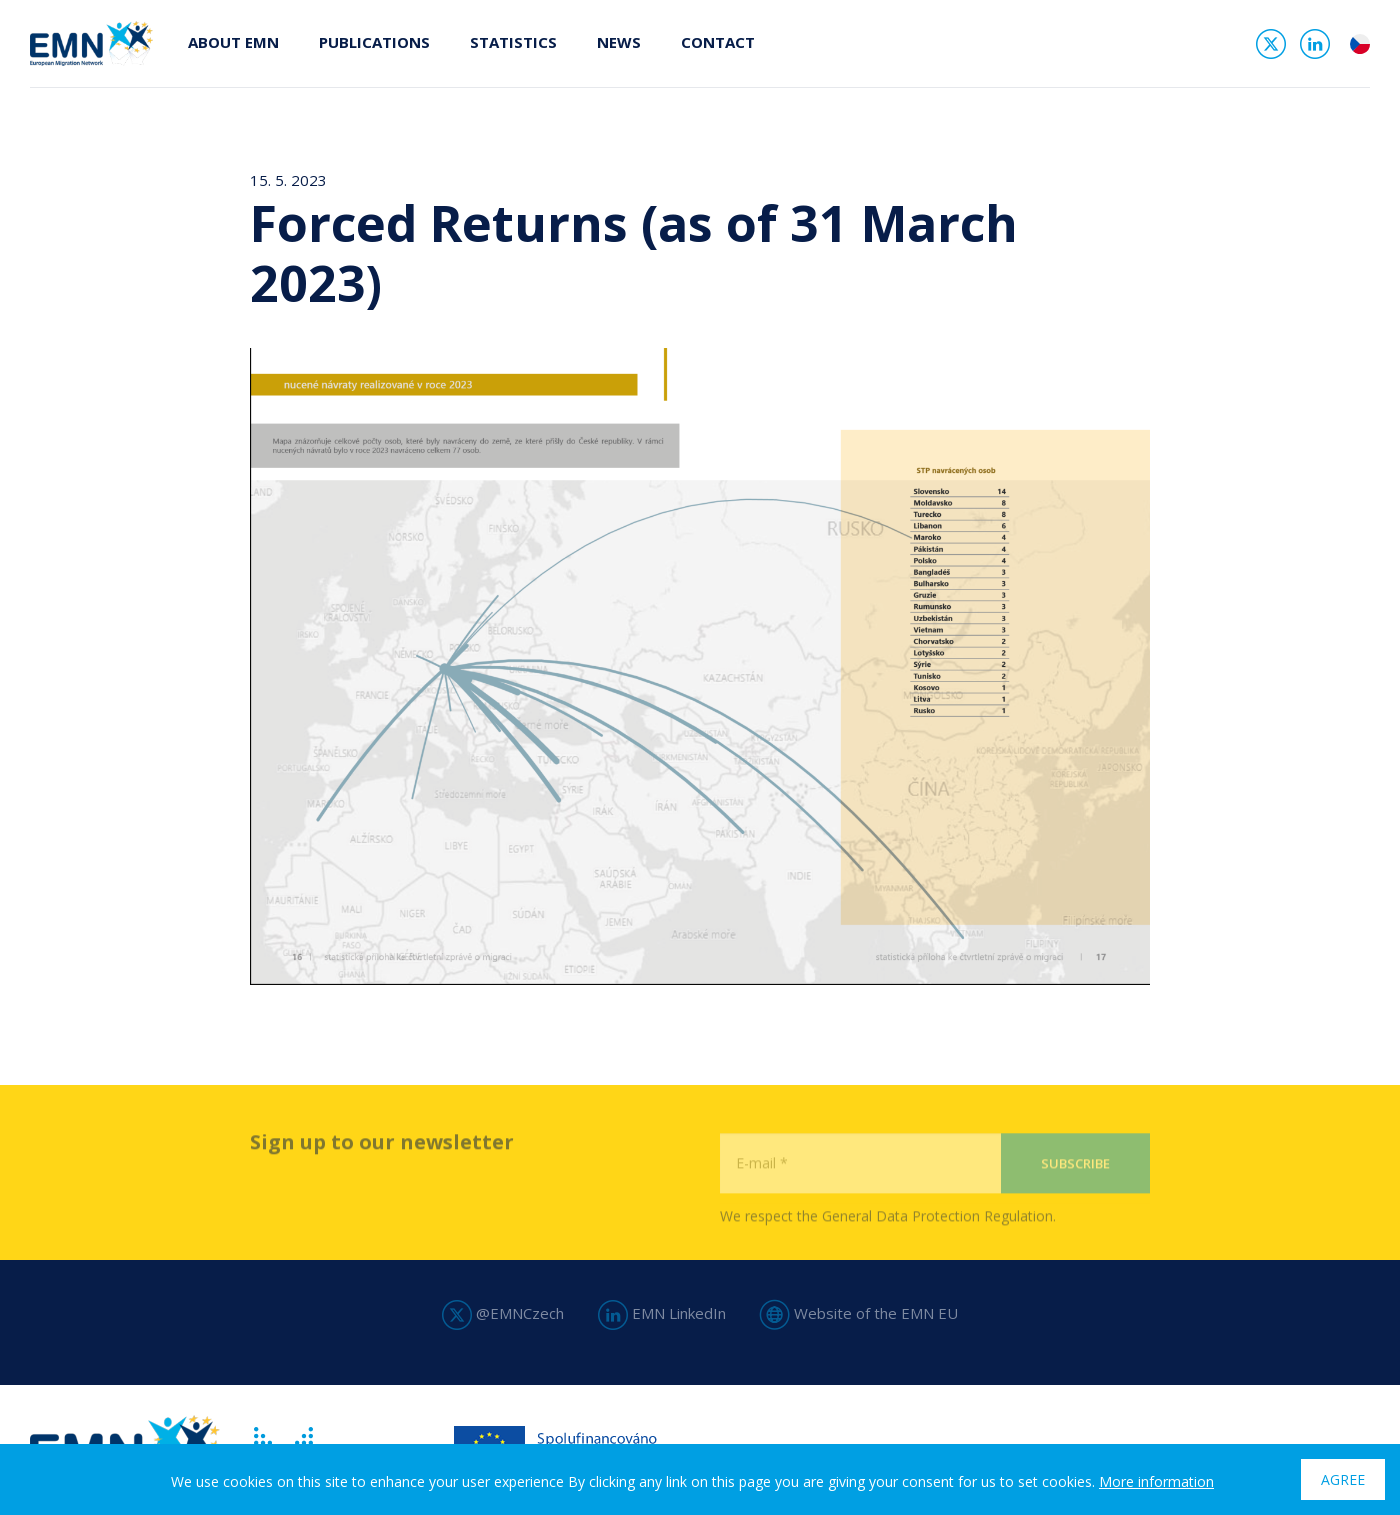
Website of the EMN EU (859, 1313)
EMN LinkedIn (662, 1313)
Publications (374, 42)
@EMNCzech (503, 1313)
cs (1360, 44)
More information (1156, 1481)
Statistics (513, 42)
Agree (1343, 1479)
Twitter (1271, 44)
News (619, 42)
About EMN (233, 42)
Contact (718, 42)
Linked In (1315, 44)
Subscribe (1075, 1194)
